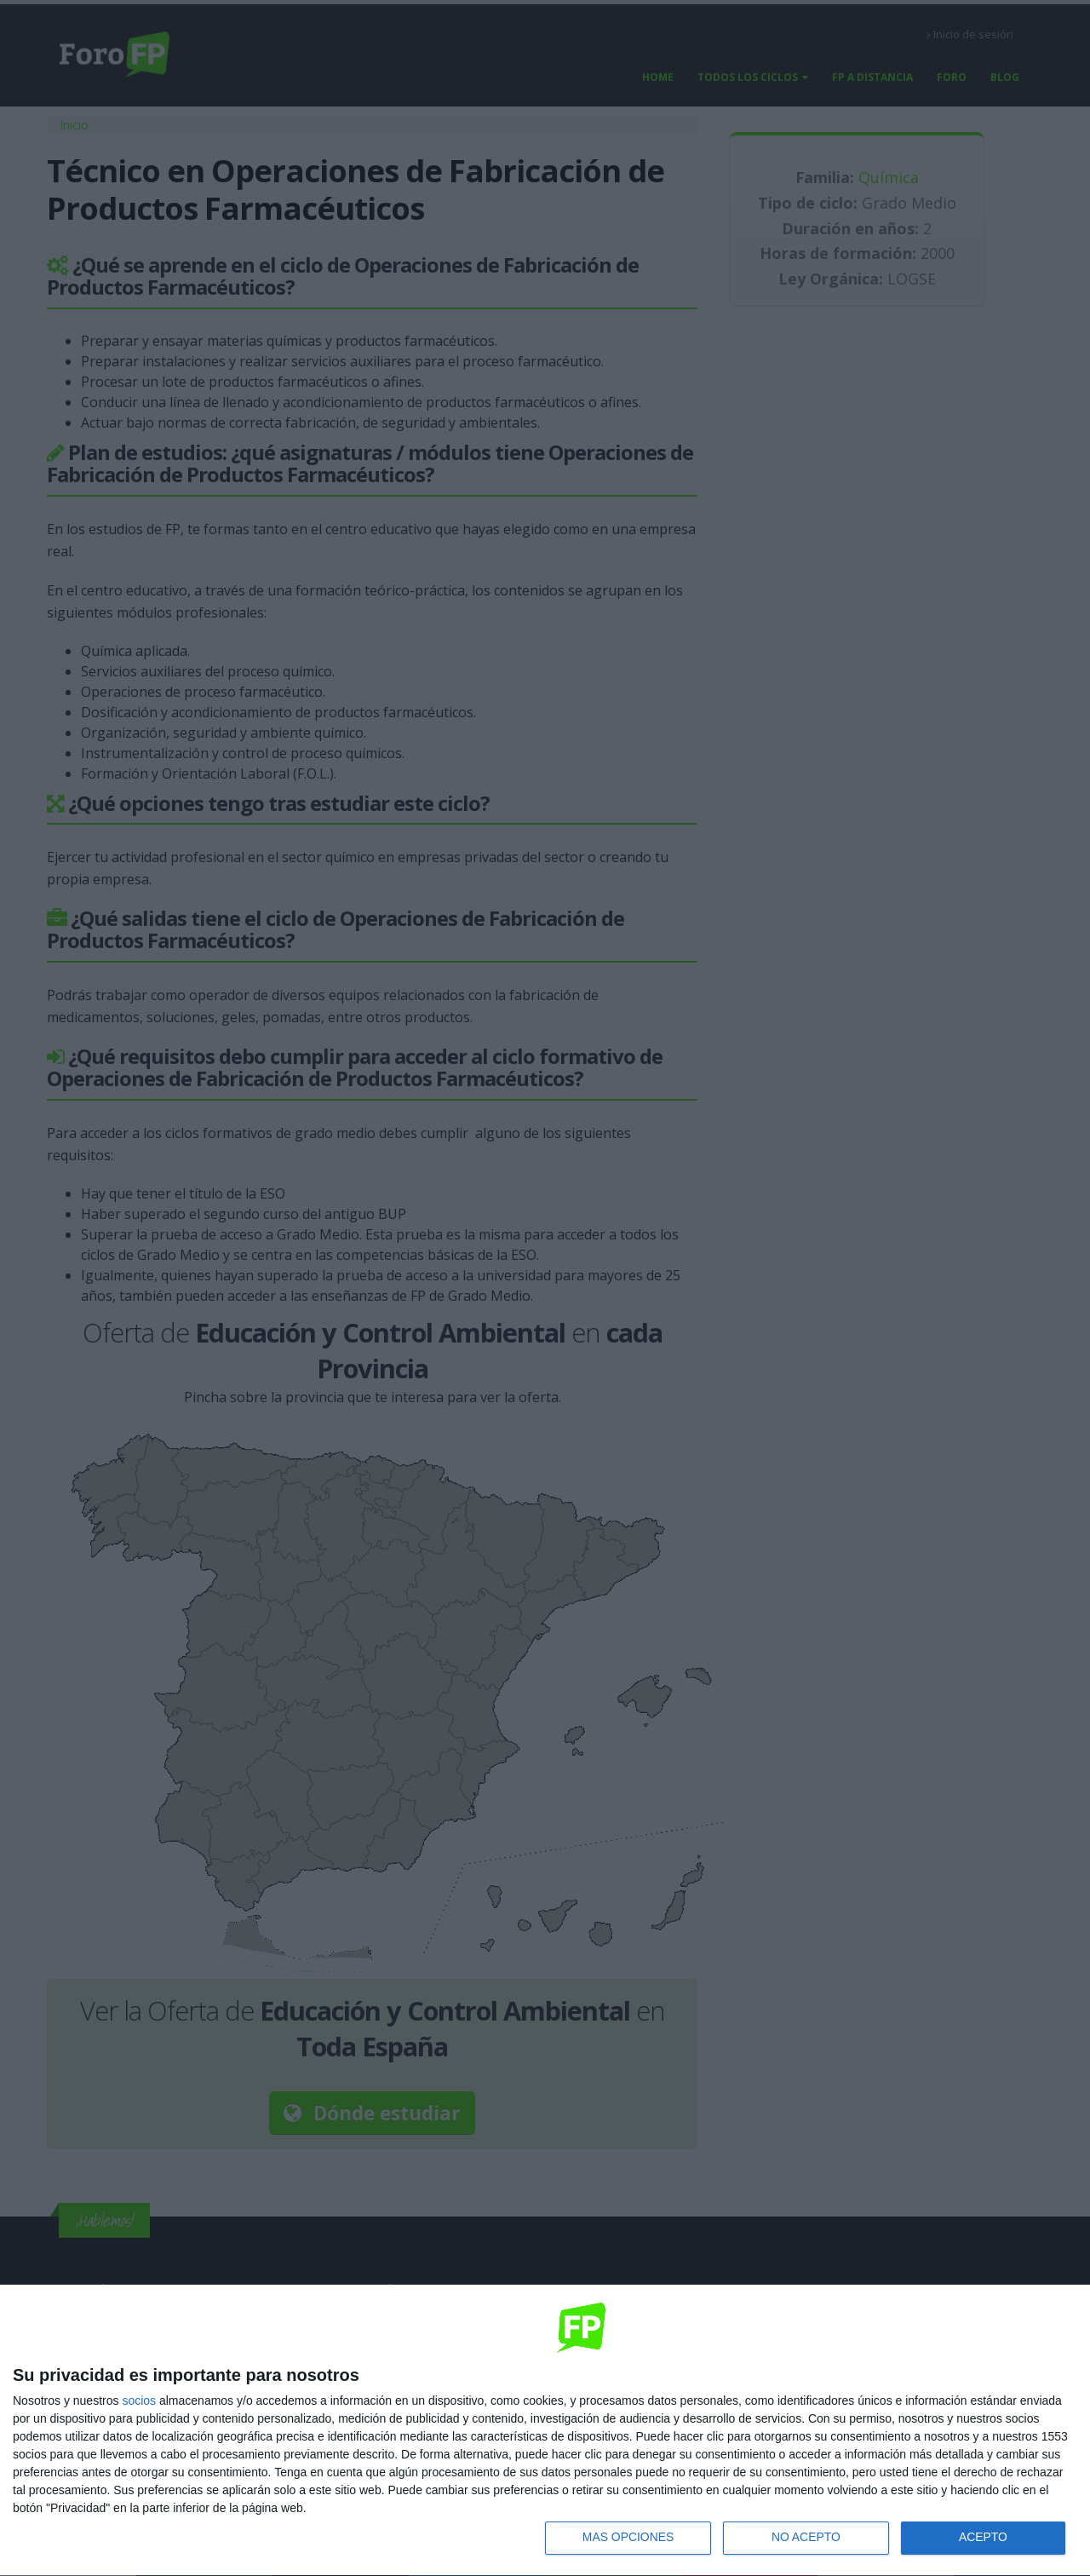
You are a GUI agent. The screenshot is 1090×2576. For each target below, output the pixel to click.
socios (139, 2400)
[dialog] (545, 2430)
